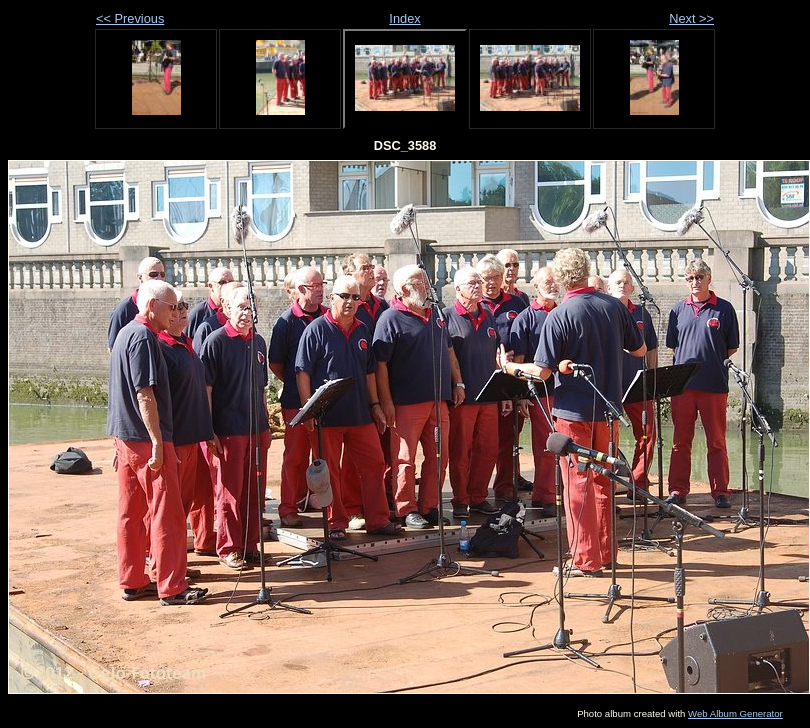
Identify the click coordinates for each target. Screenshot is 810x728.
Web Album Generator (735, 713)
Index (404, 18)
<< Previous (130, 18)
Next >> (691, 18)
